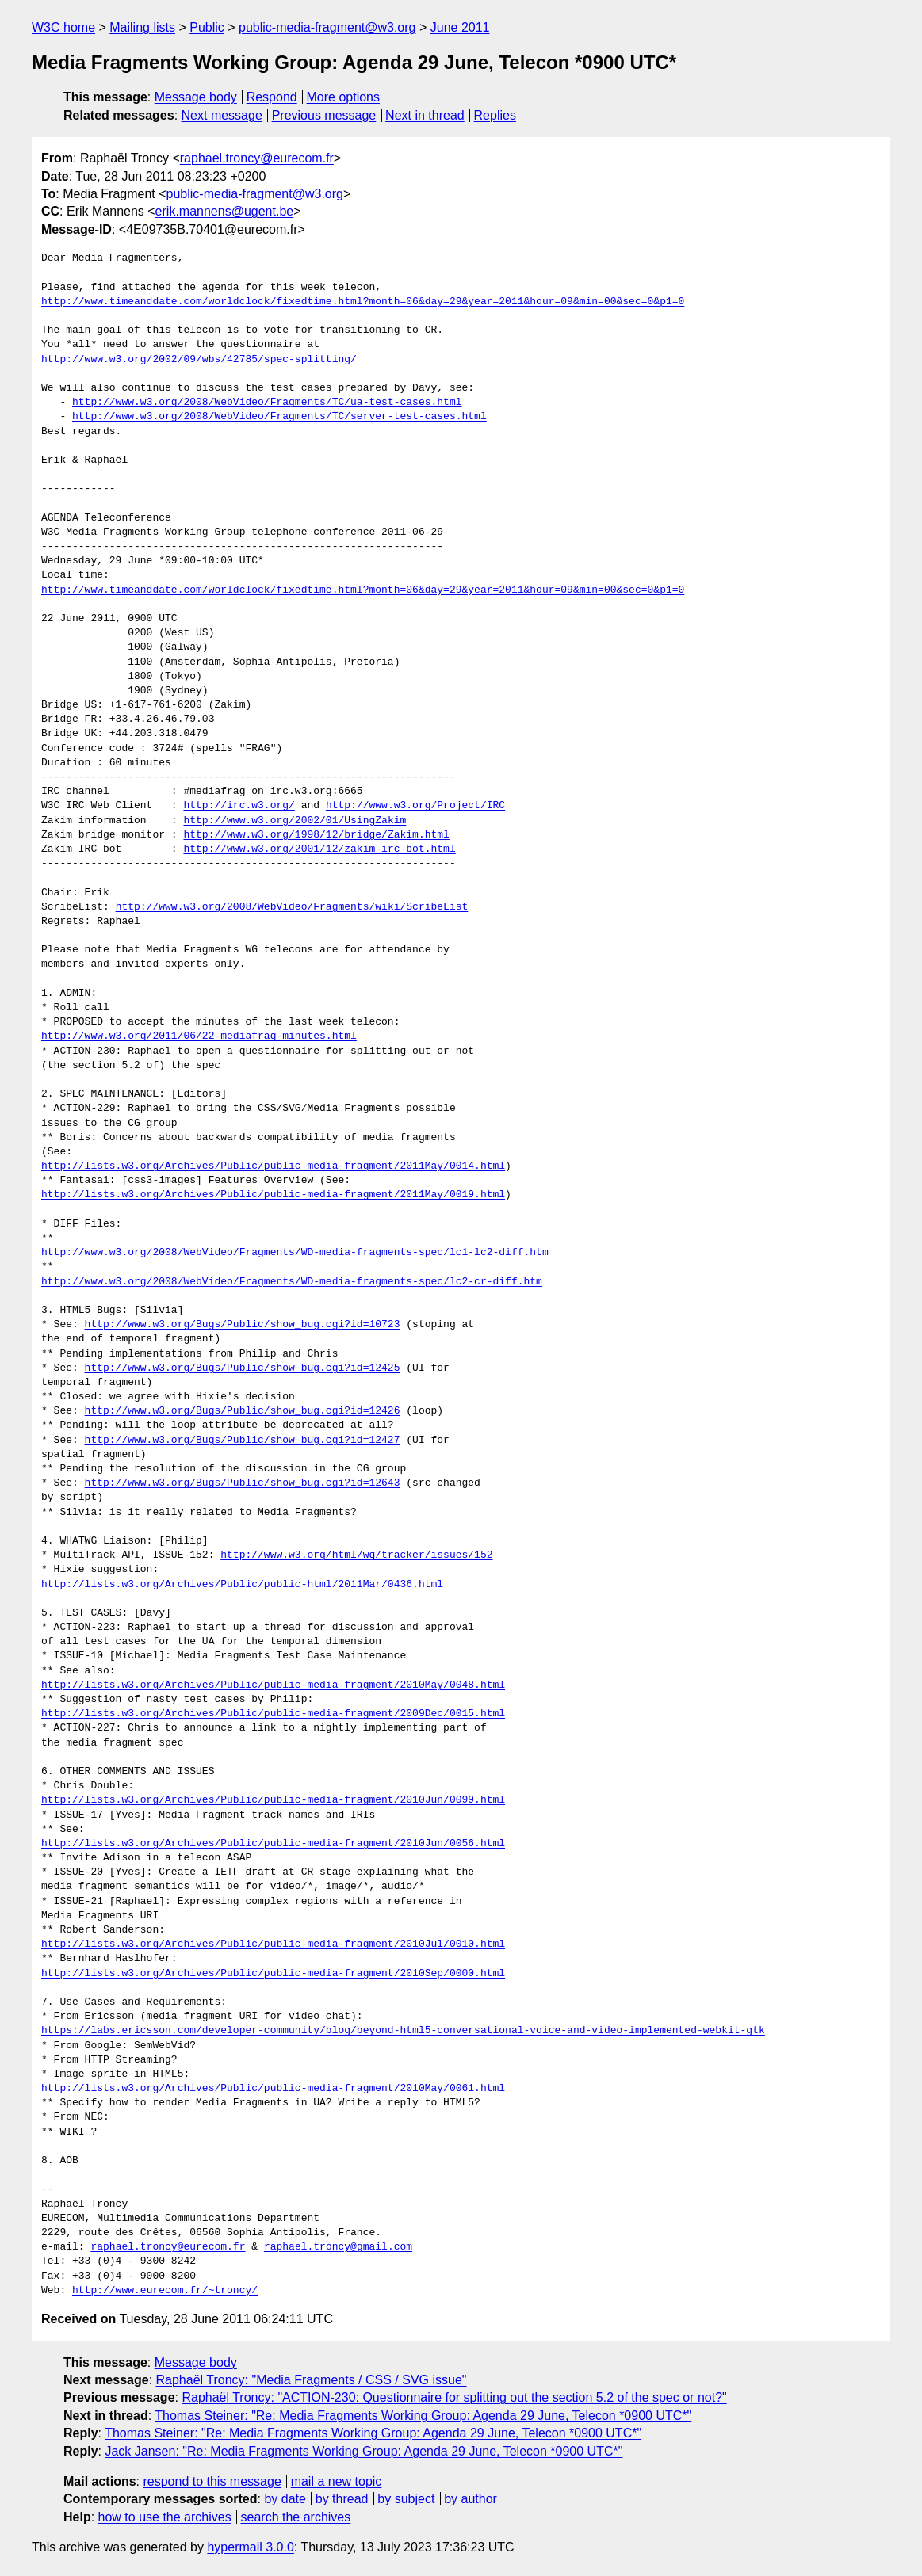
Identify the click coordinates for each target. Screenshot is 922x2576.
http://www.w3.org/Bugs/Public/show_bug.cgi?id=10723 (242, 1325)
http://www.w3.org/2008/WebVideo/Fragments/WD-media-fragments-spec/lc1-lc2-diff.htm (295, 1253)
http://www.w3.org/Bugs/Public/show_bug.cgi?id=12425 (242, 1368)
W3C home (63, 27)
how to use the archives (164, 2517)
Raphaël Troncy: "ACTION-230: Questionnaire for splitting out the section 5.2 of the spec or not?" (454, 2397)
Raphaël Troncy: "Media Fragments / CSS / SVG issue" (311, 2380)
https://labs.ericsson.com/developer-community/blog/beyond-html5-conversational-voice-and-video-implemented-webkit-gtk (403, 2031)
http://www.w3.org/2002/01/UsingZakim (294, 821)
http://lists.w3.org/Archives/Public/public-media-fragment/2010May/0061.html (273, 2089)
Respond (272, 97)
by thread (342, 2498)
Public (206, 27)
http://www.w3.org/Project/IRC (415, 806)
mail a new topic (336, 2481)
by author (470, 2498)
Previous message (324, 115)
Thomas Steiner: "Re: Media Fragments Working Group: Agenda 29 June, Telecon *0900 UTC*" (423, 2415)
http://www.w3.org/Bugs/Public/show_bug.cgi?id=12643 (242, 1483)
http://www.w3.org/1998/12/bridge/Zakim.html (316, 835)
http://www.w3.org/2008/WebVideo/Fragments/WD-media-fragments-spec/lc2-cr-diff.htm (291, 1282)
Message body (196, 97)
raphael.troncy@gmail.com (338, 2247)
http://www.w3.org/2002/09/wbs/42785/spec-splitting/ (199, 360)
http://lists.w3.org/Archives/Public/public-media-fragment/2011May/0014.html (273, 1166)
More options (344, 97)
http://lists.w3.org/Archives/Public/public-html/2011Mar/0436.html (242, 1585)
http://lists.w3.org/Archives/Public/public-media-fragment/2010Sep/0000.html (273, 1974)
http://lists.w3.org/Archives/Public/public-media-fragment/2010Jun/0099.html (273, 1800)
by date (284, 2498)
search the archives (296, 2517)
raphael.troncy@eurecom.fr (257, 158)
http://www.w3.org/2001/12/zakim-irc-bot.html (319, 849)
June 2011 (460, 27)
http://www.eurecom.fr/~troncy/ (165, 2291)
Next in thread (425, 115)
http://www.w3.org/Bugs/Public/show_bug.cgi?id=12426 (242, 1411)
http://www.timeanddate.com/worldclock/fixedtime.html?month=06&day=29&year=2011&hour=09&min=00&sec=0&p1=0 (362, 302)
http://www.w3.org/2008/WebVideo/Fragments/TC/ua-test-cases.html (266, 402)
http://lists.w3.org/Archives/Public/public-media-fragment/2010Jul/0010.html (273, 1944)
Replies (495, 115)
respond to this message (212, 2481)
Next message (222, 115)
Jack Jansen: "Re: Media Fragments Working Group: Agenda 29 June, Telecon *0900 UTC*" (363, 2451)
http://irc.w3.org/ (238, 806)
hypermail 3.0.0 (250, 2547)
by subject (405, 2498)
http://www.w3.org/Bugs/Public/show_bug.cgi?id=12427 (242, 1440)
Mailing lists (142, 27)
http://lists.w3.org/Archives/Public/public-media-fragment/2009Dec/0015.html (273, 1714)
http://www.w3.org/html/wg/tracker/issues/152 (356, 1555)
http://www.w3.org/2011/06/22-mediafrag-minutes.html (199, 1036)
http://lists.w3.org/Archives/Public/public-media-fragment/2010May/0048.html (273, 1685)
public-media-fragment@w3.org (327, 27)
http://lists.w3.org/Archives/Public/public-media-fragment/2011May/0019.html (273, 1195)
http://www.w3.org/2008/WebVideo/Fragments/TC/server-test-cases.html (279, 417)
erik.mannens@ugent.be (224, 211)
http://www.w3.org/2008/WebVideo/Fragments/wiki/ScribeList (292, 907)
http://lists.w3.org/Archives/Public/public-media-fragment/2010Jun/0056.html (273, 1844)
